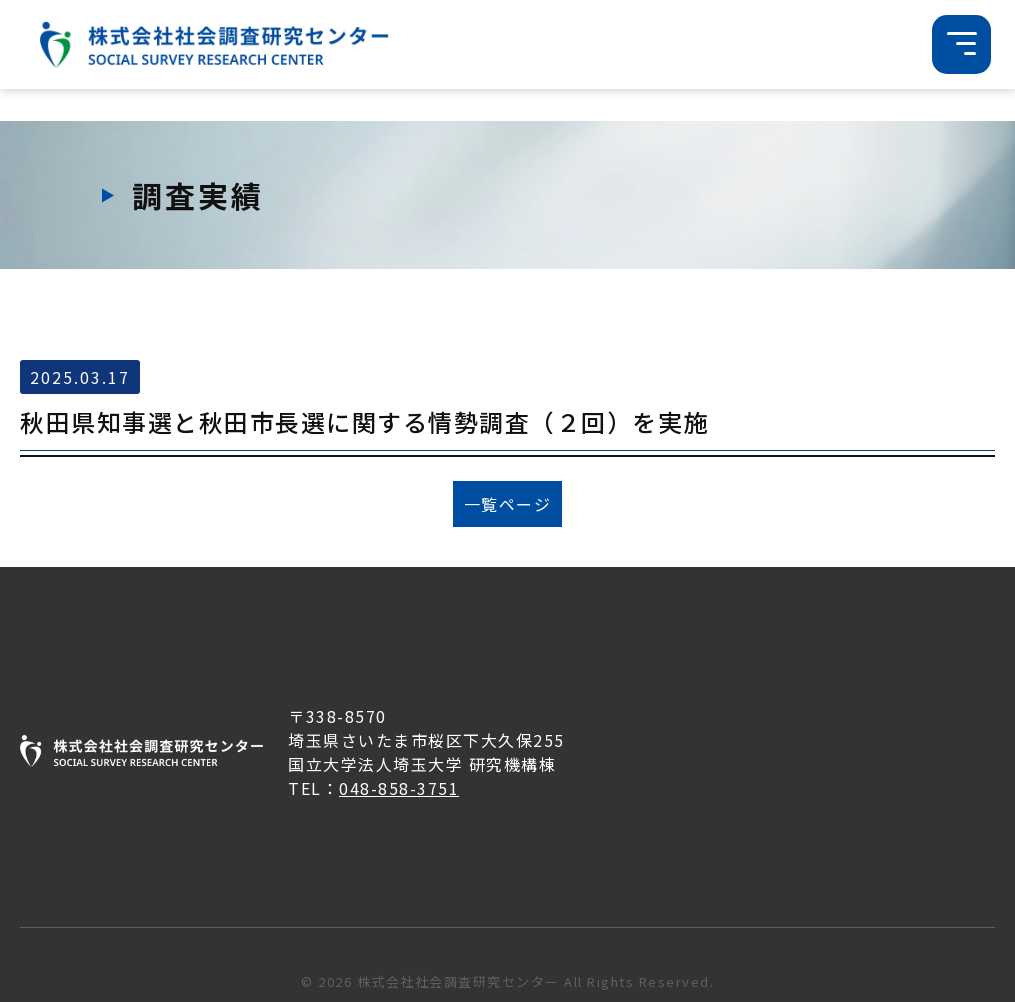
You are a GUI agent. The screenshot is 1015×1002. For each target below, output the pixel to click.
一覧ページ (508, 504)
